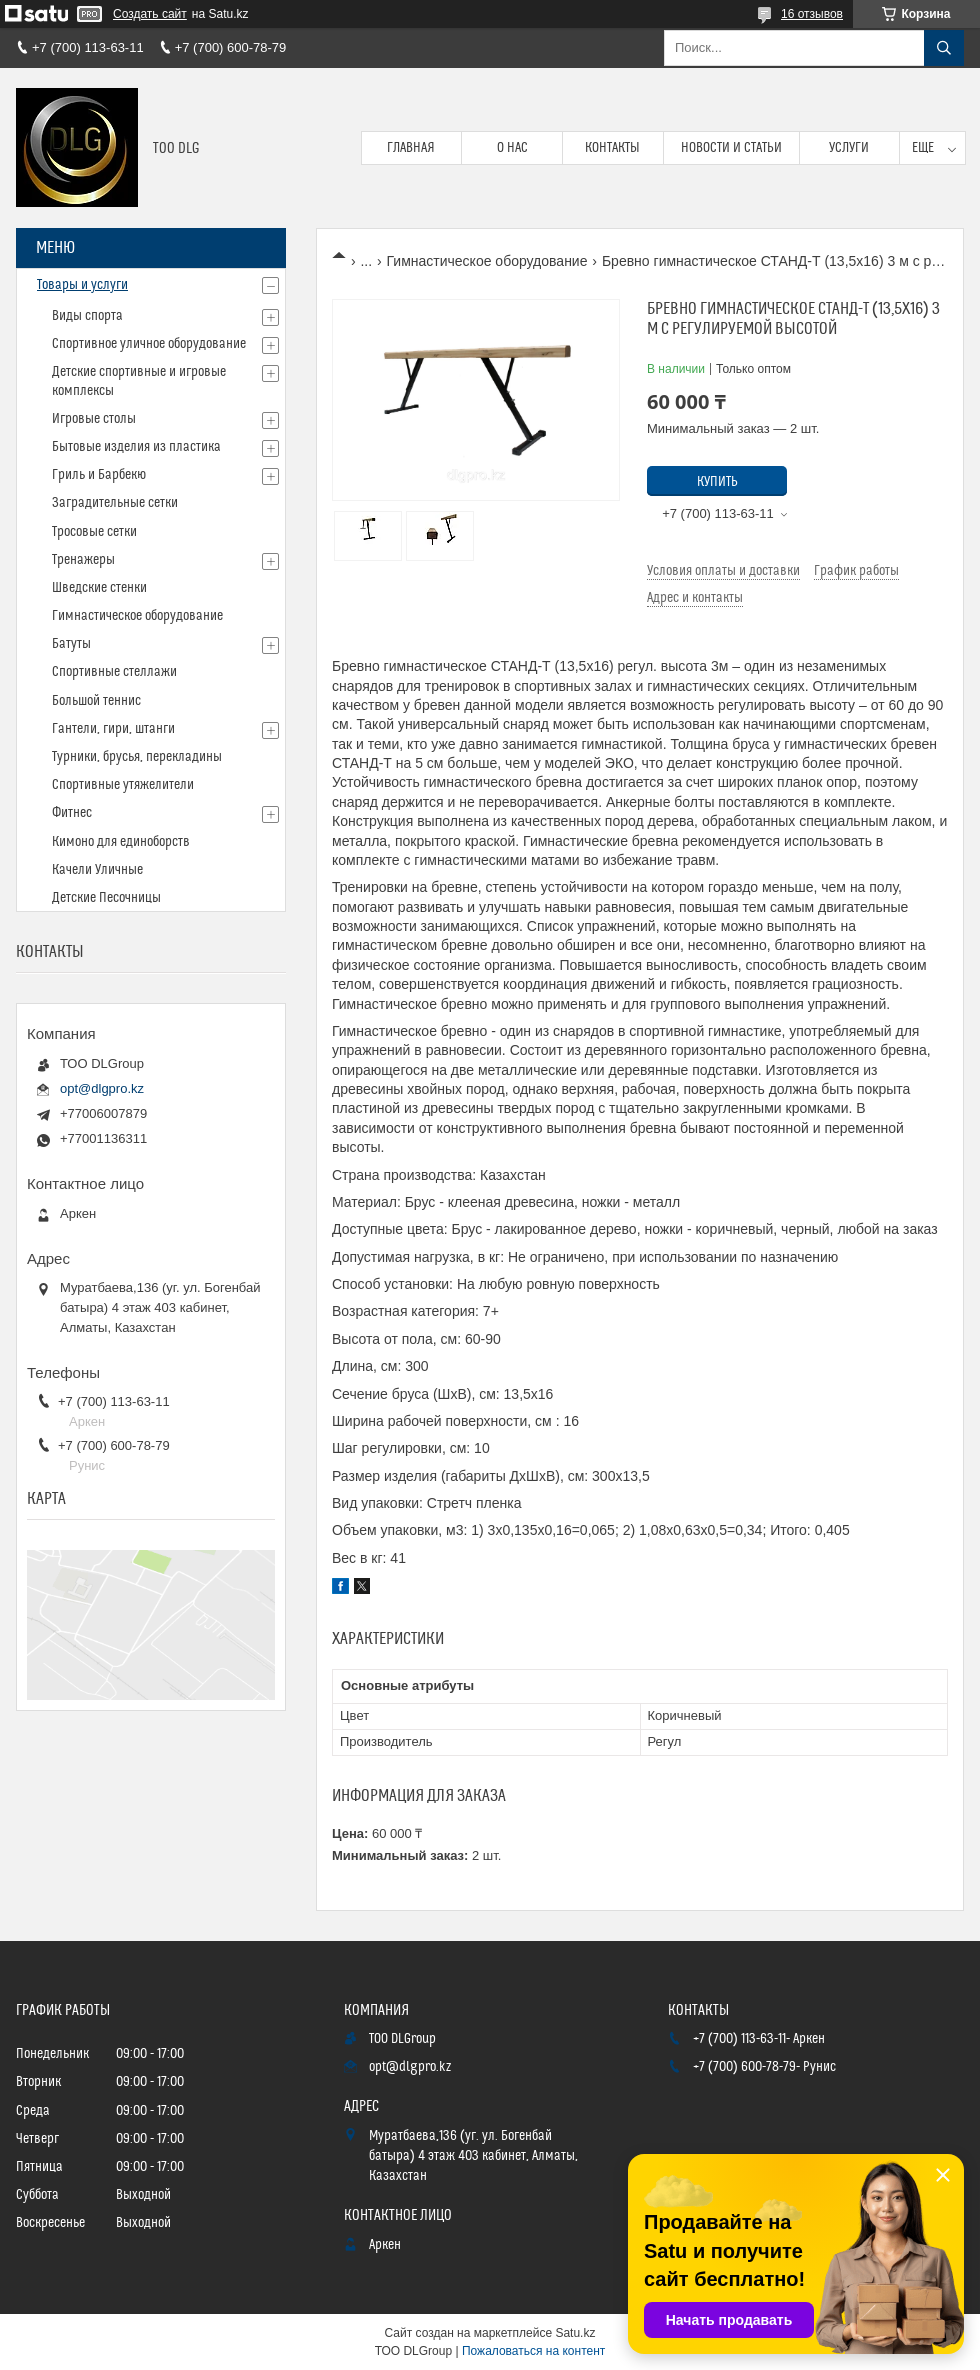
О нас (512, 148)
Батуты (71, 644)
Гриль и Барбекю (99, 475)
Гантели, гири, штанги (113, 729)
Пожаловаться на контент (533, 2351)
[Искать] (944, 48)
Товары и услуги (82, 285)
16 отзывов (812, 14)
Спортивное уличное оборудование (149, 344)
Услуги (849, 148)
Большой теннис (96, 701)
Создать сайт (150, 14)
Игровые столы (94, 419)
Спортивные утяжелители (123, 785)
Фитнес (72, 813)
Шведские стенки (99, 588)
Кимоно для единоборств (121, 842)
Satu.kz (575, 2333)
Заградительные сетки (115, 503)
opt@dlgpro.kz (102, 1088)
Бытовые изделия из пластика (136, 447)
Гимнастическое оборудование (487, 261)
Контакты (612, 148)
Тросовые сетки (94, 532)
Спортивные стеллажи (114, 672)
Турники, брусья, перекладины (137, 757)
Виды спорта (87, 316)
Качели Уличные (97, 870)
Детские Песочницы (106, 898)
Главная (411, 148)
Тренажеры (83, 560)
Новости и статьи (731, 148)
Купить (717, 482)
